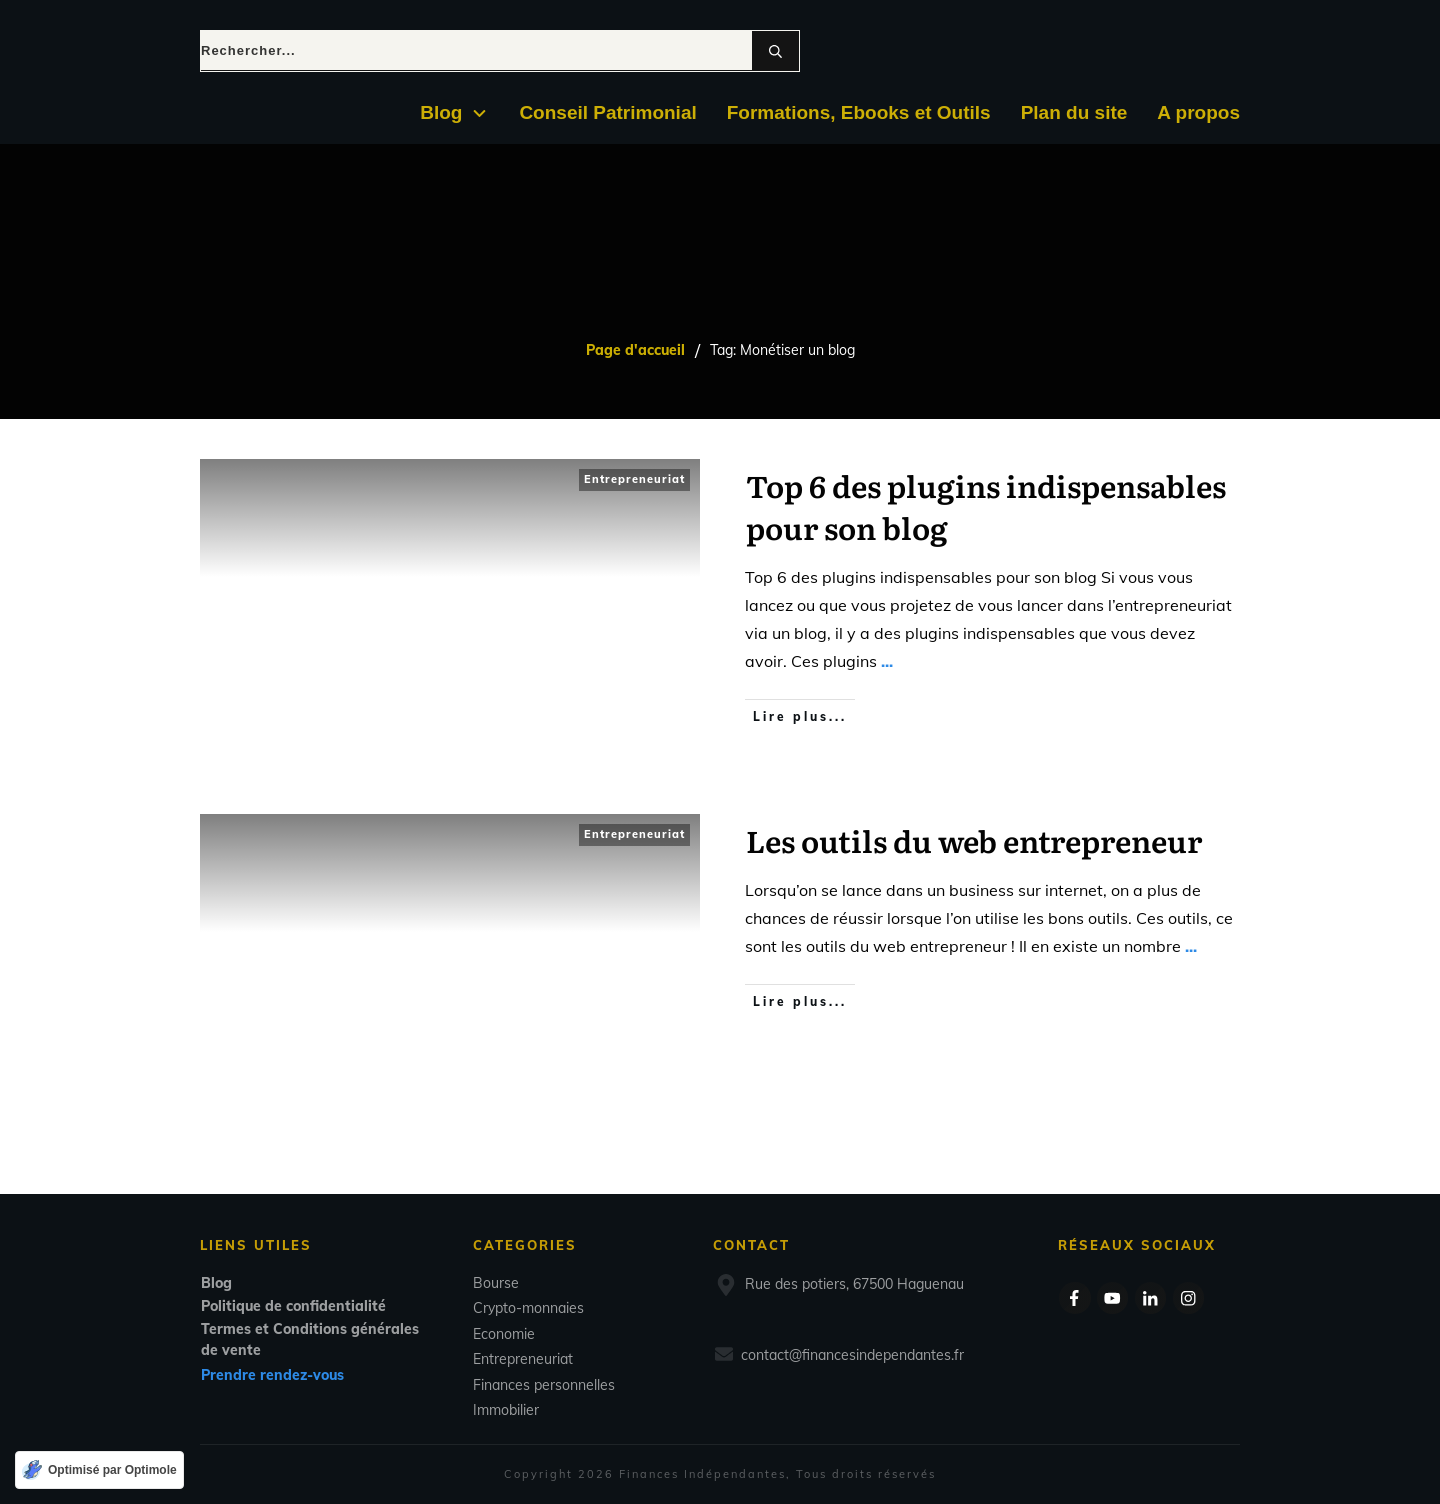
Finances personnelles (544, 1385)
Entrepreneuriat (634, 479)
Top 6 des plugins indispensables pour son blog (986, 506)
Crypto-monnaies (528, 1308)
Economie (504, 1334)
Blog (216, 1283)
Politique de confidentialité (293, 1306)
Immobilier (506, 1410)
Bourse (496, 1283)
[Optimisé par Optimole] (99, 1470)
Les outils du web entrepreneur (974, 840)
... (887, 661)
